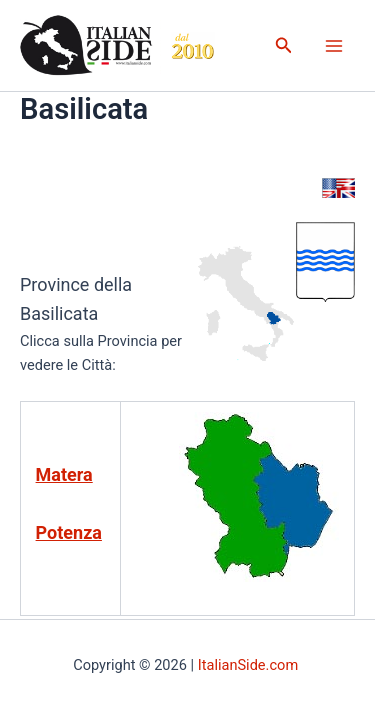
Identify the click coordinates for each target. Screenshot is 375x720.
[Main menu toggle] (334, 46)
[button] (284, 45)
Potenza (69, 532)
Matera (64, 474)
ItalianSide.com (250, 665)
